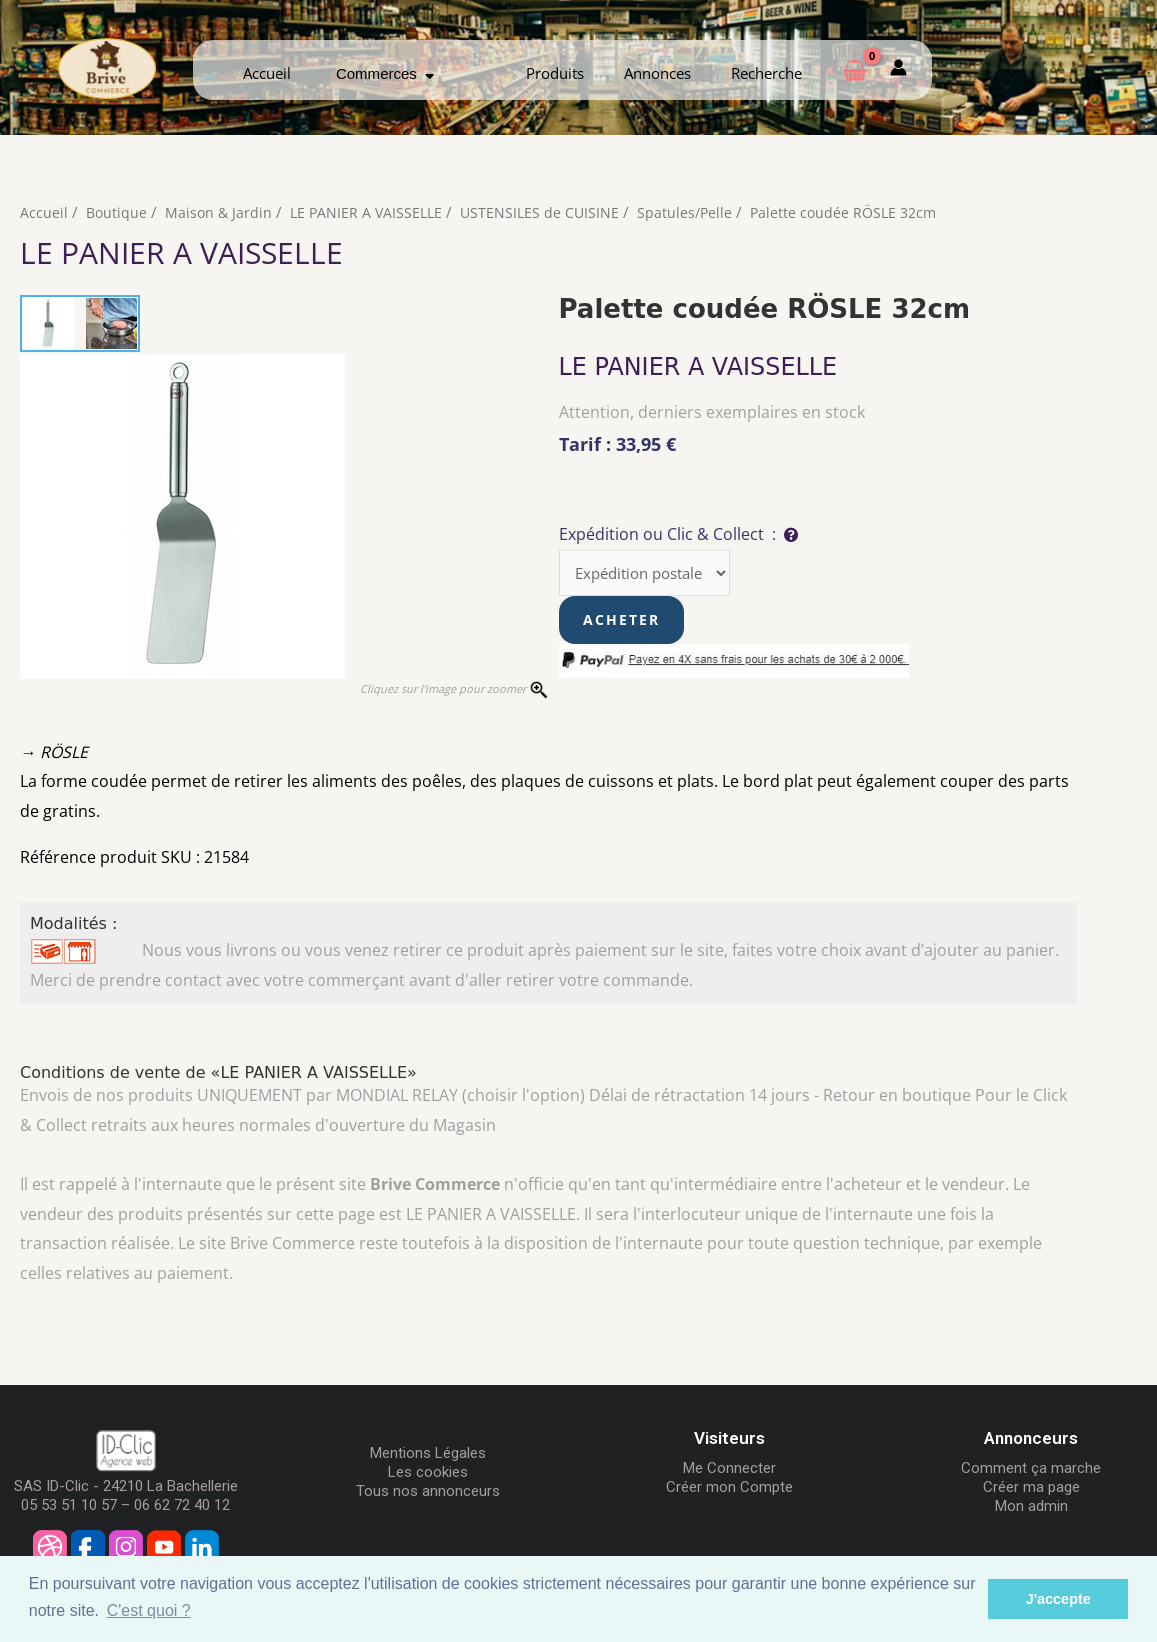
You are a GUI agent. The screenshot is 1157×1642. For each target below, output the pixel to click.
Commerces (385, 73)
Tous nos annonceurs (428, 1494)
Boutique (117, 212)
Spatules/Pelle (697, 212)
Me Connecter (729, 1471)
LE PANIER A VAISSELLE (372, 212)
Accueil (267, 73)
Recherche (766, 73)
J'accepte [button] (1058, 1599)
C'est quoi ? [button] (149, 1610)
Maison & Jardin (221, 212)
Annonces (657, 73)
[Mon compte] (898, 70)
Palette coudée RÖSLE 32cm (860, 212)
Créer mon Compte (729, 1490)
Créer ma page (1031, 1490)
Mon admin (1031, 1509)
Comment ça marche (1031, 1471)
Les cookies (428, 1475)
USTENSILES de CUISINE (550, 212)
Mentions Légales (428, 1456)
